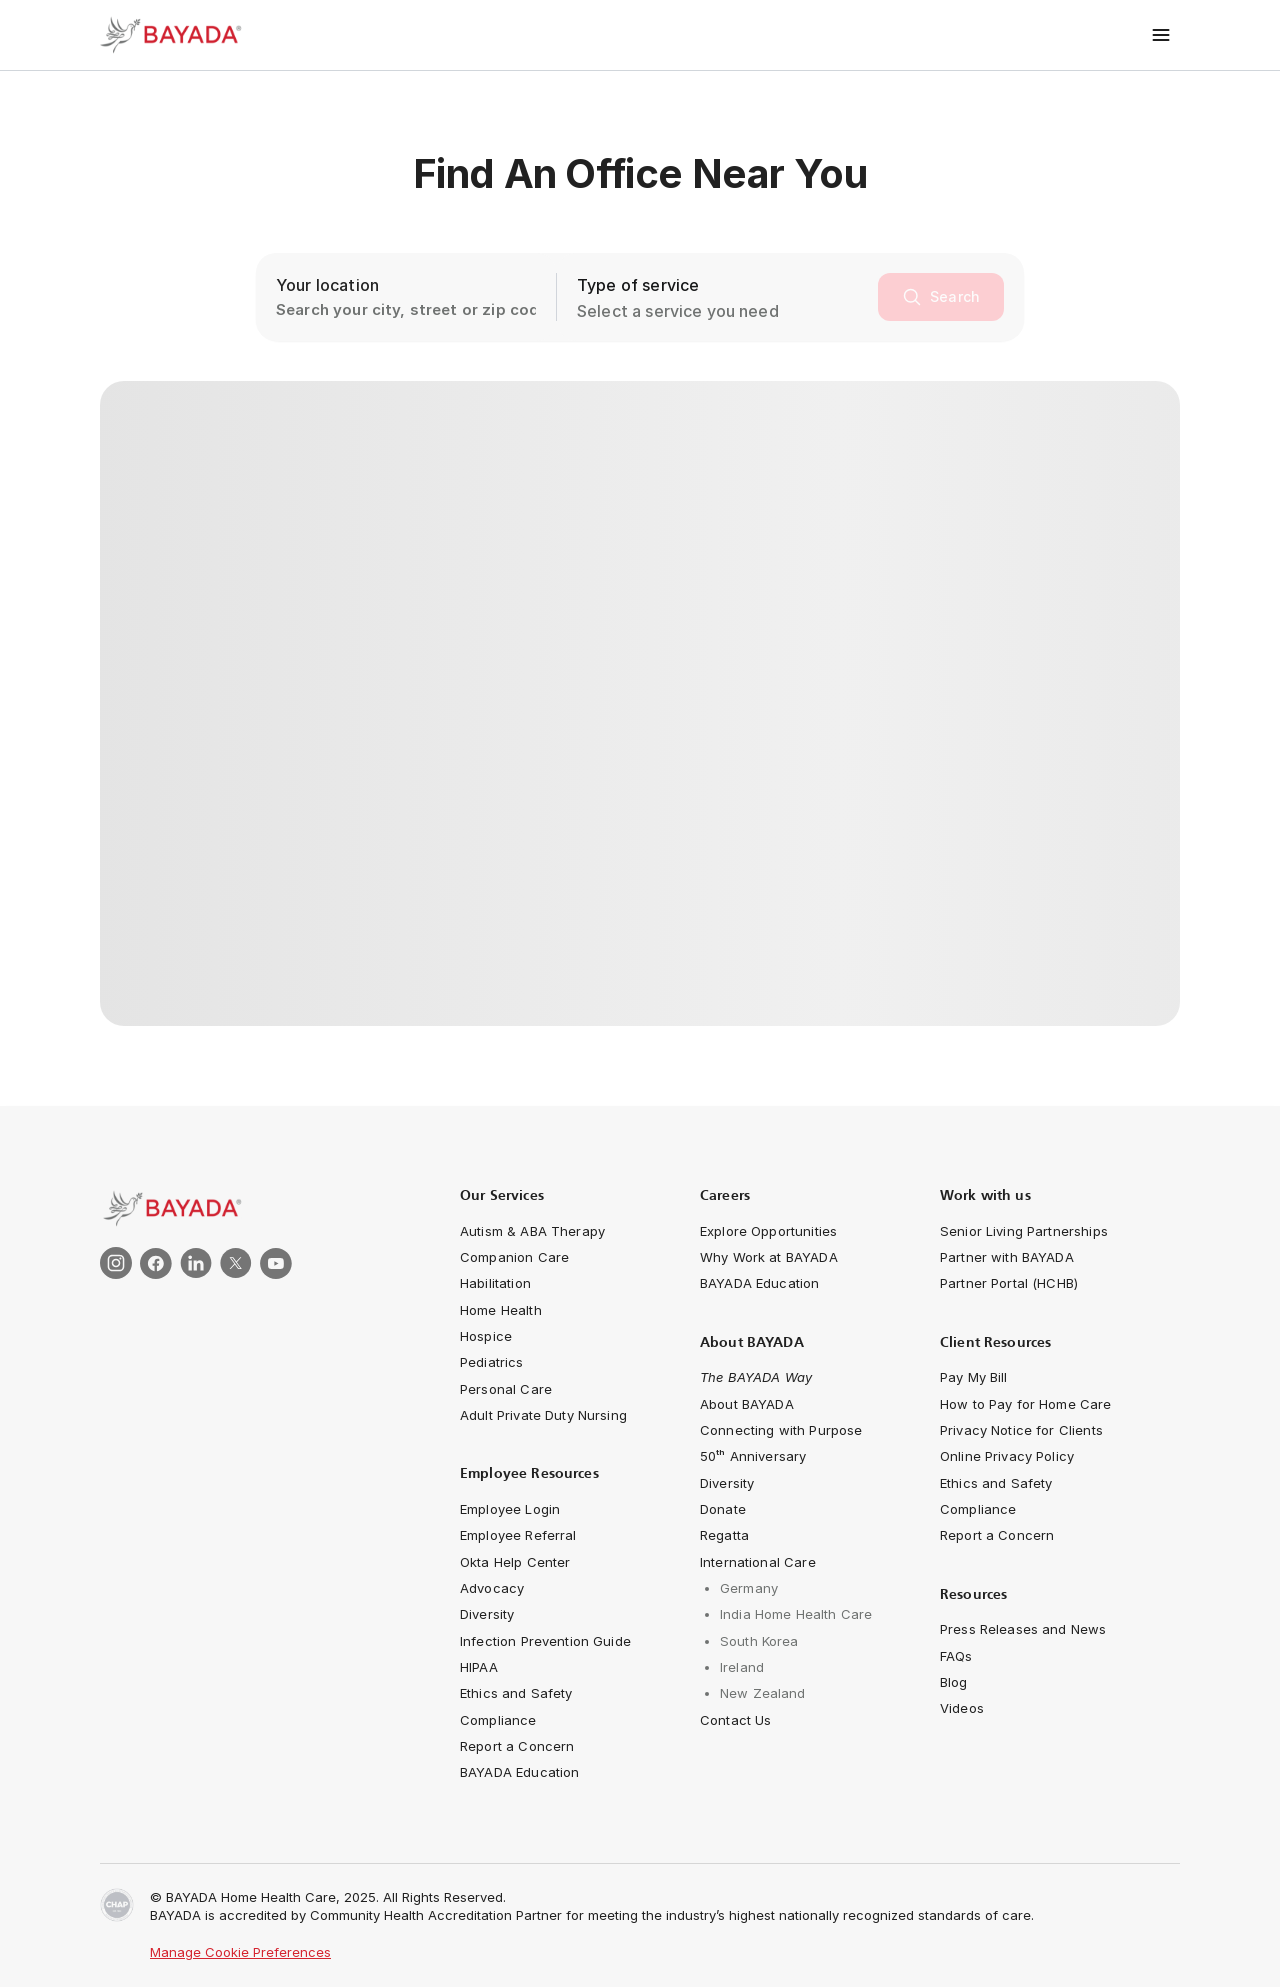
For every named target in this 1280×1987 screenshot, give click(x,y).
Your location (327, 285)
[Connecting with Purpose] (781, 1430)
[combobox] (723, 311)
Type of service (638, 285)
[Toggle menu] (1161, 35)
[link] (250, 1208)
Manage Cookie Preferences (240, 1952)
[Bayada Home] (180, 35)
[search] (941, 297)
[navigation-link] (532, 1231)
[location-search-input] (406, 297)
